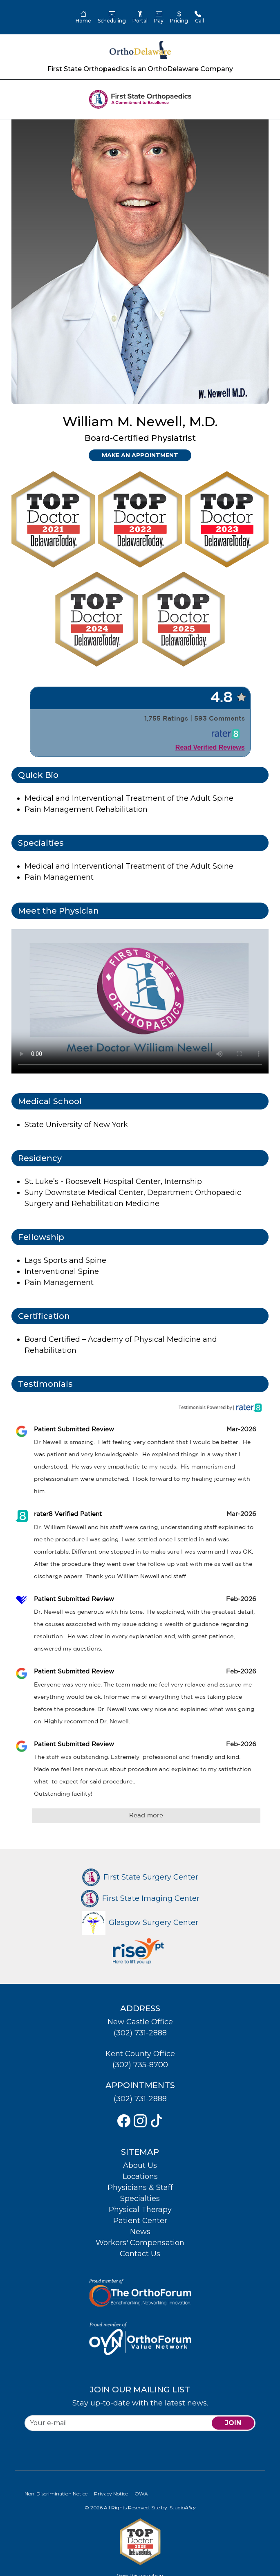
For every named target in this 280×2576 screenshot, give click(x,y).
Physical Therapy (140, 2209)
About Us (140, 2165)
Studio (183, 2507)
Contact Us (140, 2253)
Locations (140, 2176)
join (233, 2423)
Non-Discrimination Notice (56, 2494)
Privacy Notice (111, 2494)
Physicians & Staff (140, 2187)
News (140, 2231)
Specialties (140, 2198)
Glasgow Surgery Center (140, 1922)
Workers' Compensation (140, 2242)
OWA (141, 2494)
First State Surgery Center (140, 1877)
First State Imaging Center (140, 1898)
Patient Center (140, 2220)
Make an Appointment (140, 455)
